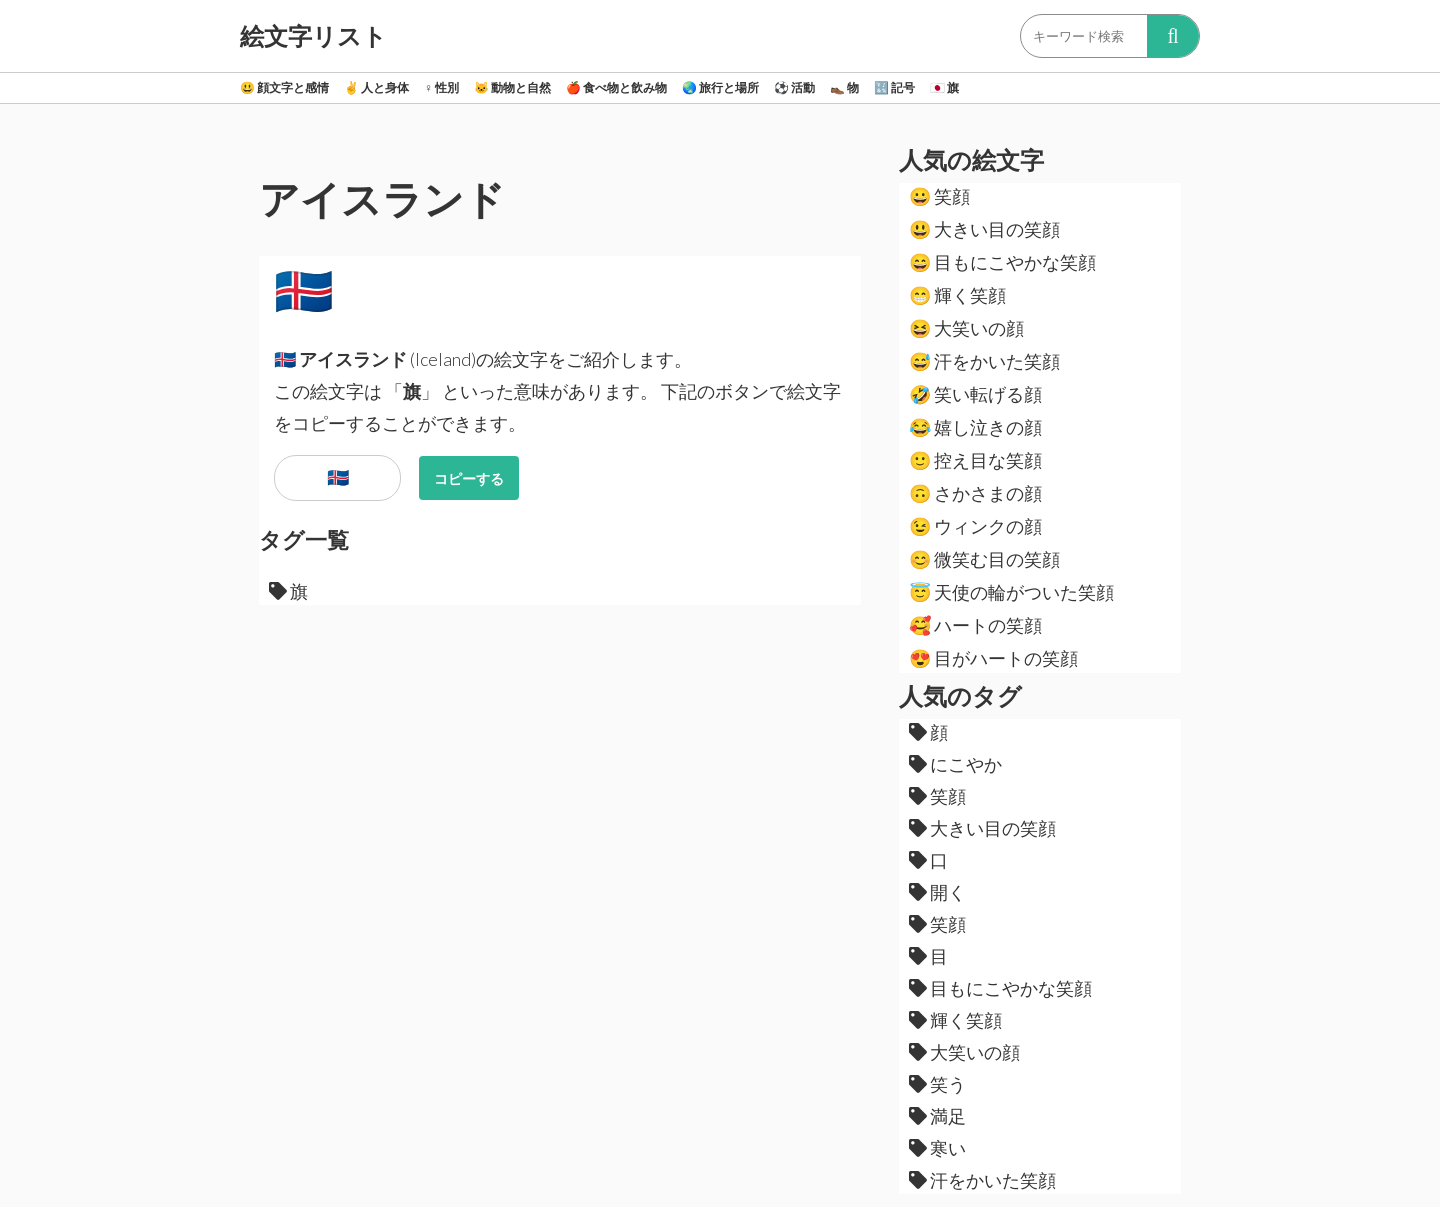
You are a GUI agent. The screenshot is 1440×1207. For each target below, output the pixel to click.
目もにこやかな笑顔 (1002, 262)
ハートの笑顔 (975, 625)
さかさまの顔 (975, 493)
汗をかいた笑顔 (984, 361)
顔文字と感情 (284, 87)
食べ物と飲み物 (616, 87)
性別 (441, 87)
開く (937, 892)
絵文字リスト (313, 36)
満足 (937, 1116)
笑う (937, 1084)
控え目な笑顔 (975, 460)
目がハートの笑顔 (993, 658)
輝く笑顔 (957, 295)
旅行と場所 (720, 87)
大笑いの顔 (966, 328)
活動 (794, 87)
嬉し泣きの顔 (975, 427)
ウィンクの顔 (975, 526)
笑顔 (939, 196)
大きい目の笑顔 (984, 229)
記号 (894, 87)
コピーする (469, 478)
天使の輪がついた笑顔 (1011, 592)
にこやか (955, 764)
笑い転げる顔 (975, 394)
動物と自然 (512, 87)
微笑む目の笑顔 (984, 559)
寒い (937, 1148)
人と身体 (376, 87)
